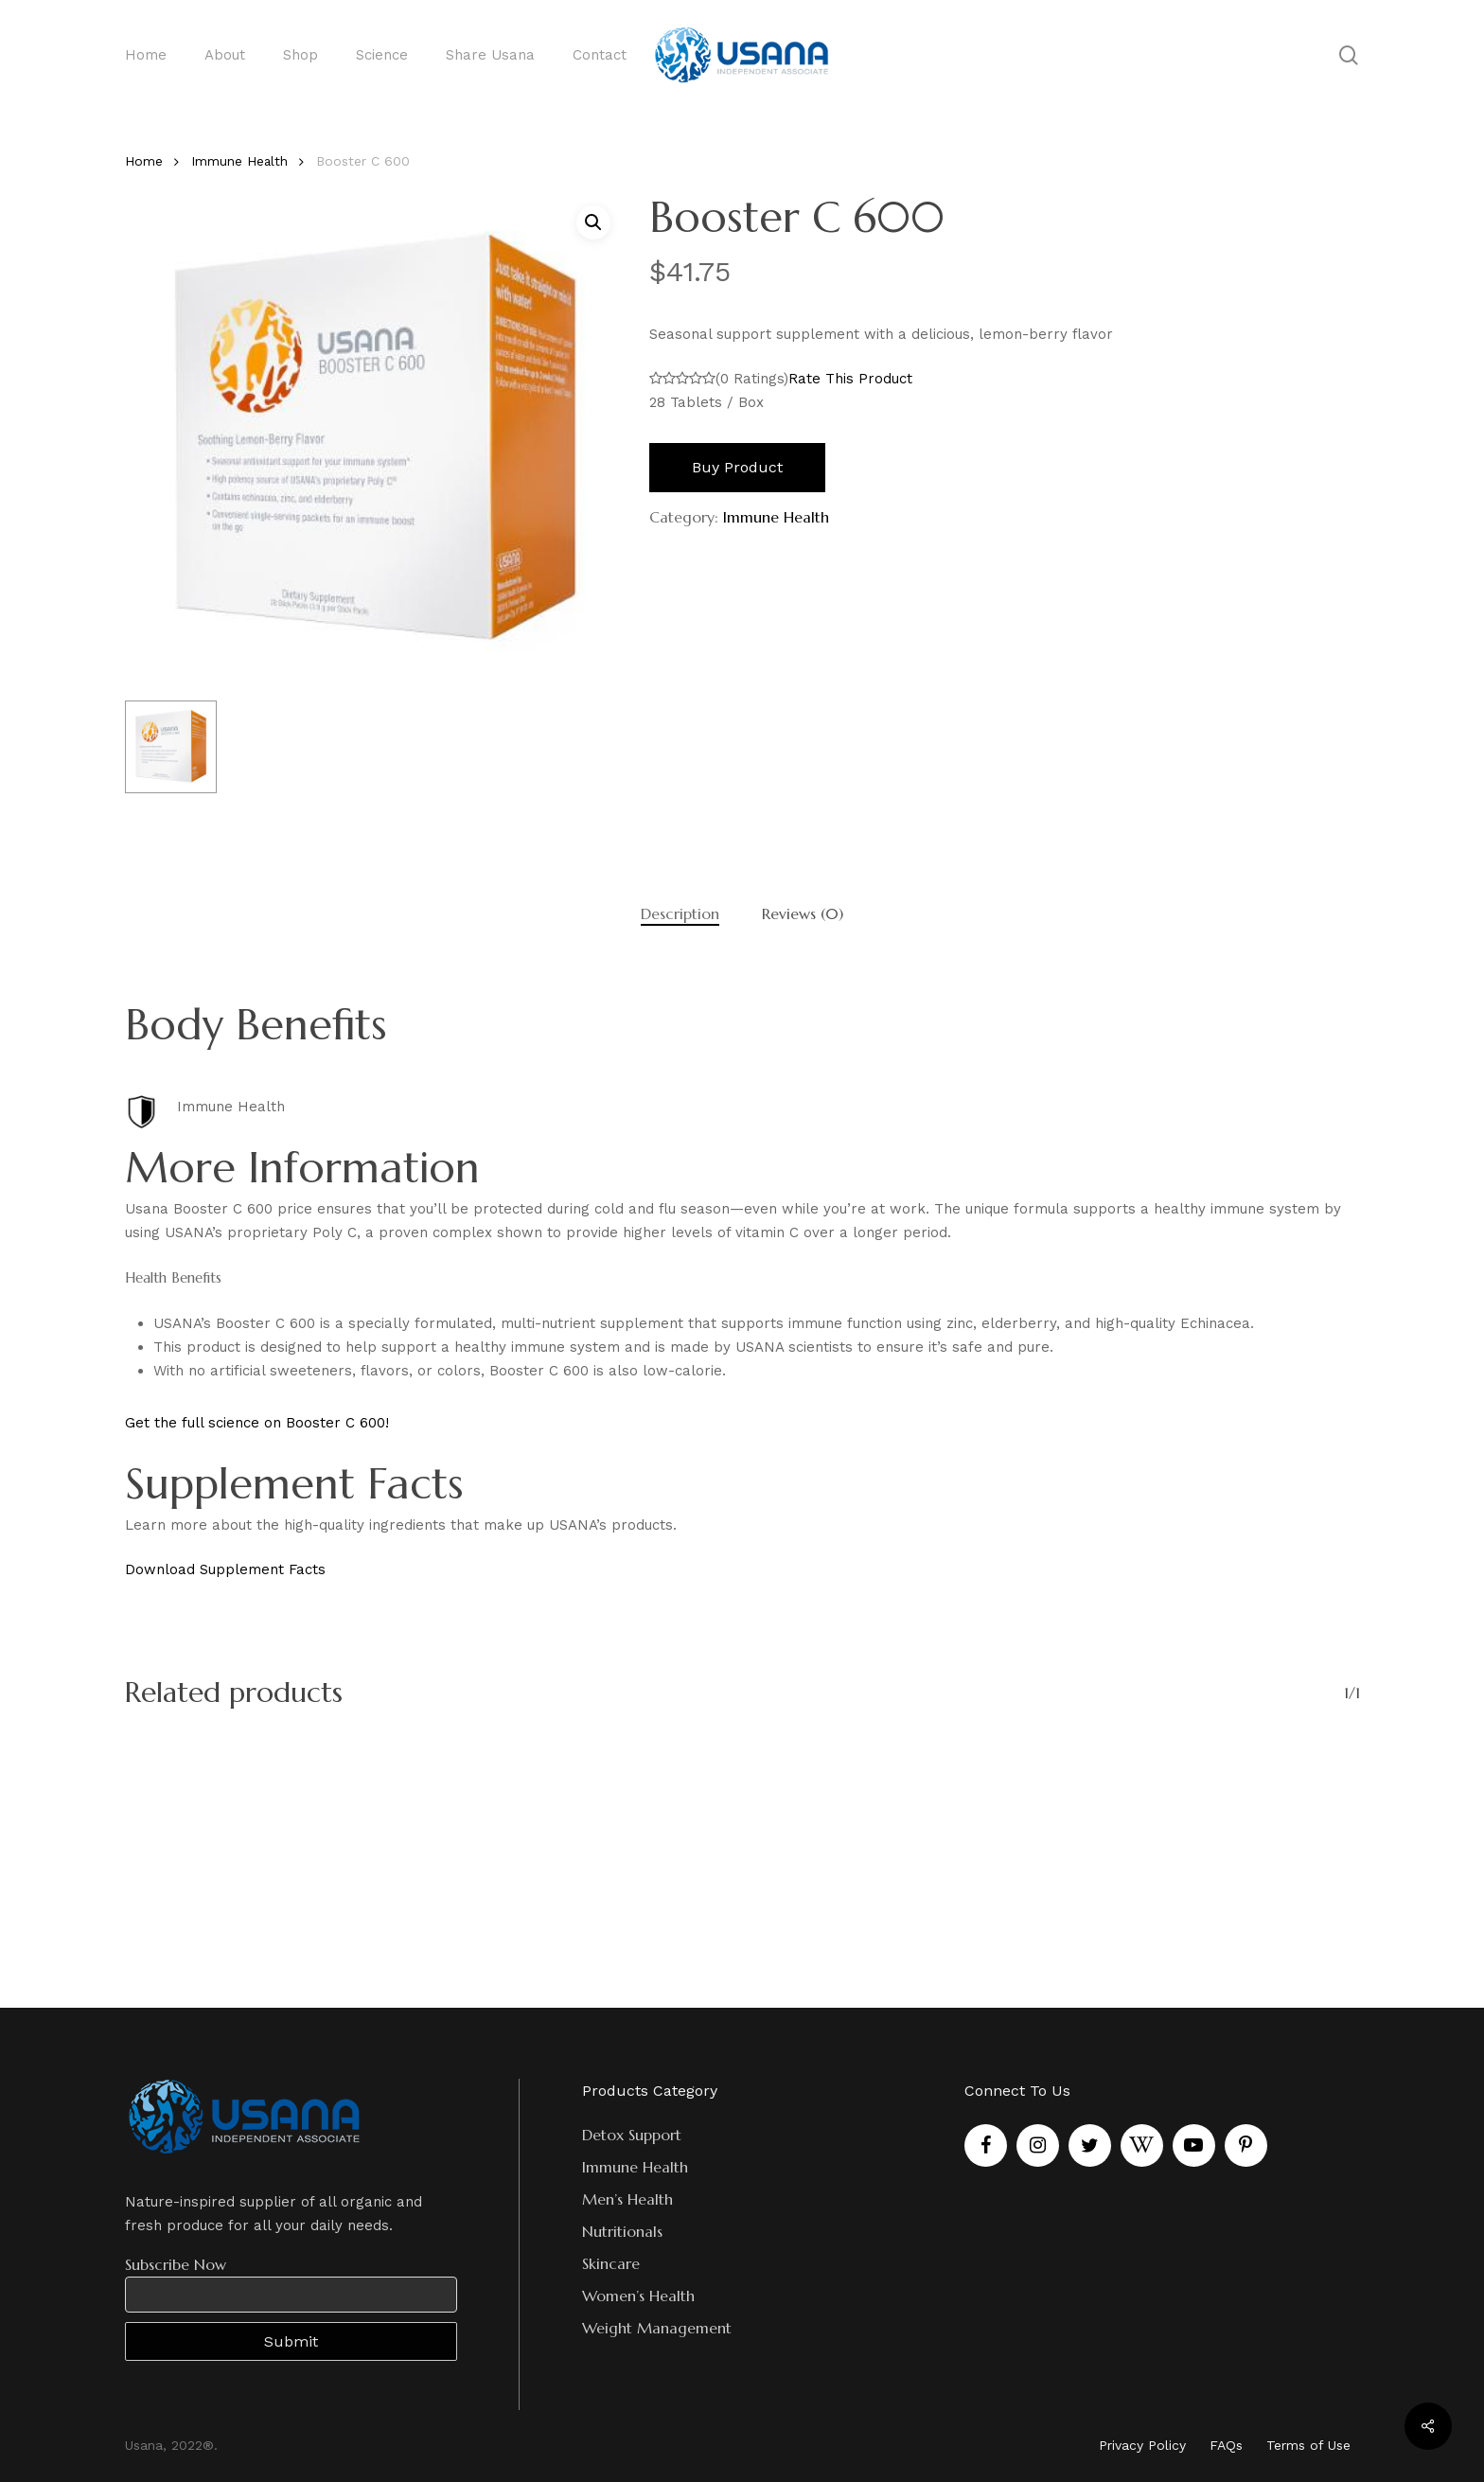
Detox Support (631, 2134)
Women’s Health (638, 2295)
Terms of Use (1308, 2445)
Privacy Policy (1142, 2445)
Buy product (737, 467)
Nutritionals (622, 2231)
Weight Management (657, 2327)
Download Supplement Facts (225, 1569)
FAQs (1226, 2445)
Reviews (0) (802, 913)
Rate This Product (850, 378)
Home (144, 160)
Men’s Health (627, 2198)
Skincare (611, 2263)
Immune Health (239, 160)
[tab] (680, 913)
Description (680, 913)
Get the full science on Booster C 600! (257, 1422)
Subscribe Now (175, 2264)
